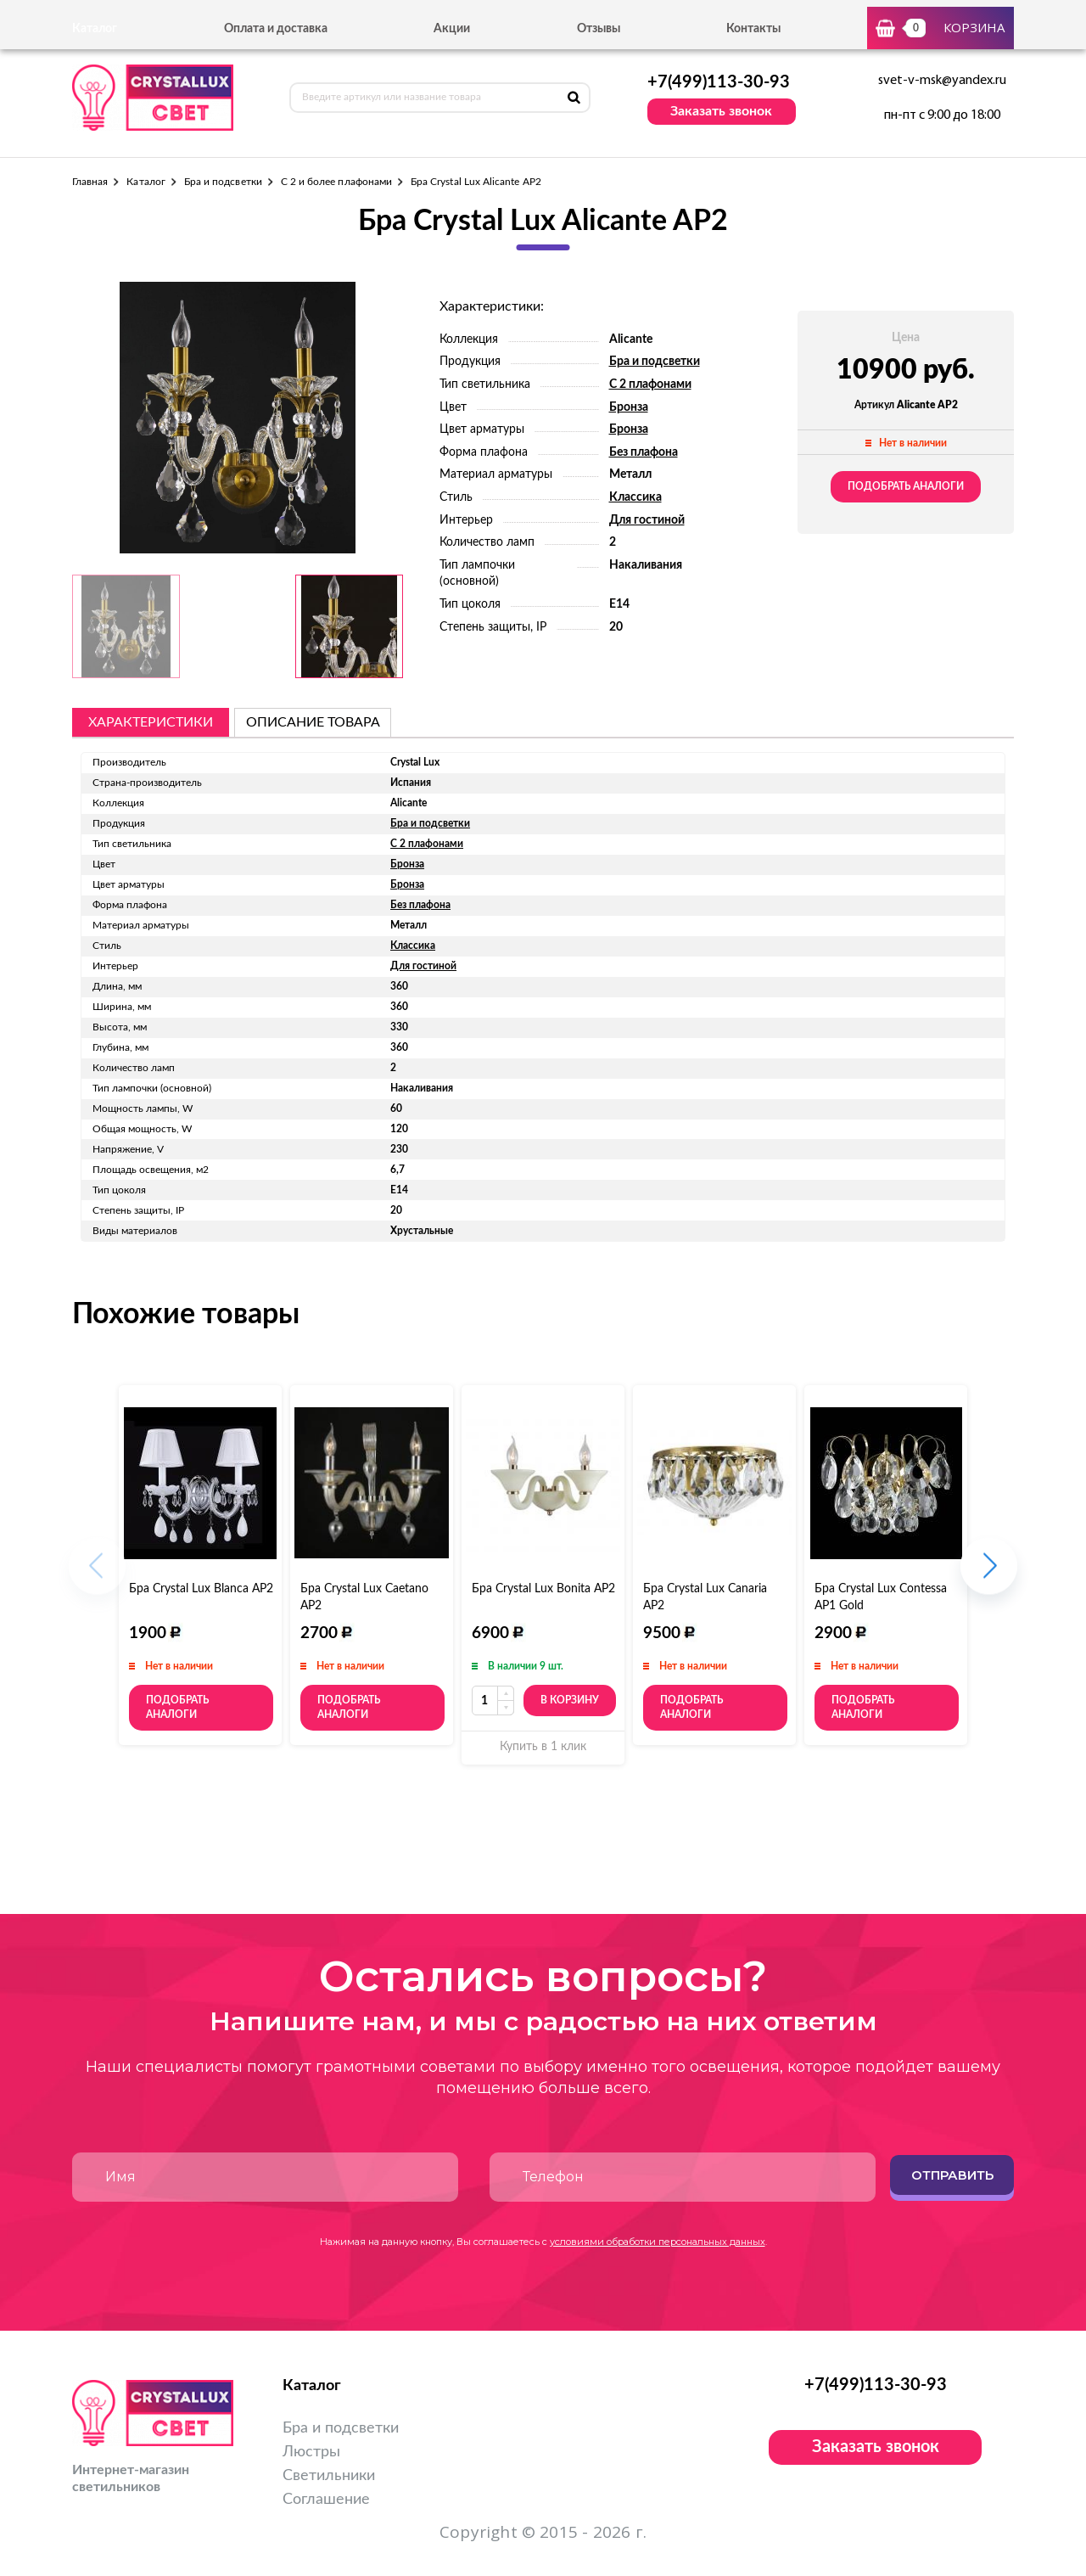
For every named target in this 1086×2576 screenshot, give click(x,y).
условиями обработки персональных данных (657, 2242)
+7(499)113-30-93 (718, 82)
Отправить (952, 2175)
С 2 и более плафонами (336, 182)
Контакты (753, 29)
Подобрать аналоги (906, 486)
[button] (989, 1575)
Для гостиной (647, 520)
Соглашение (326, 2499)
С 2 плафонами (650, 384)
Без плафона (643, 452)
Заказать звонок (721, 111)
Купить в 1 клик (543, 1747)
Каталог (145, 182)
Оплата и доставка (275, 29)
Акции (452, 29)
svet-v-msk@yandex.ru (942, 80)
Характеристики (150, 722)
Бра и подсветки (223, 182)
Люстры (311, 2452)
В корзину (569, 1700)
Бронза (628, 407)
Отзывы (598, 29)
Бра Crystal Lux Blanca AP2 (201, 1589)
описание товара (313, 722)
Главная (90, 182)
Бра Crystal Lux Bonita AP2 (543, 1589)
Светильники (329, 2475)
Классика (635, 497)
